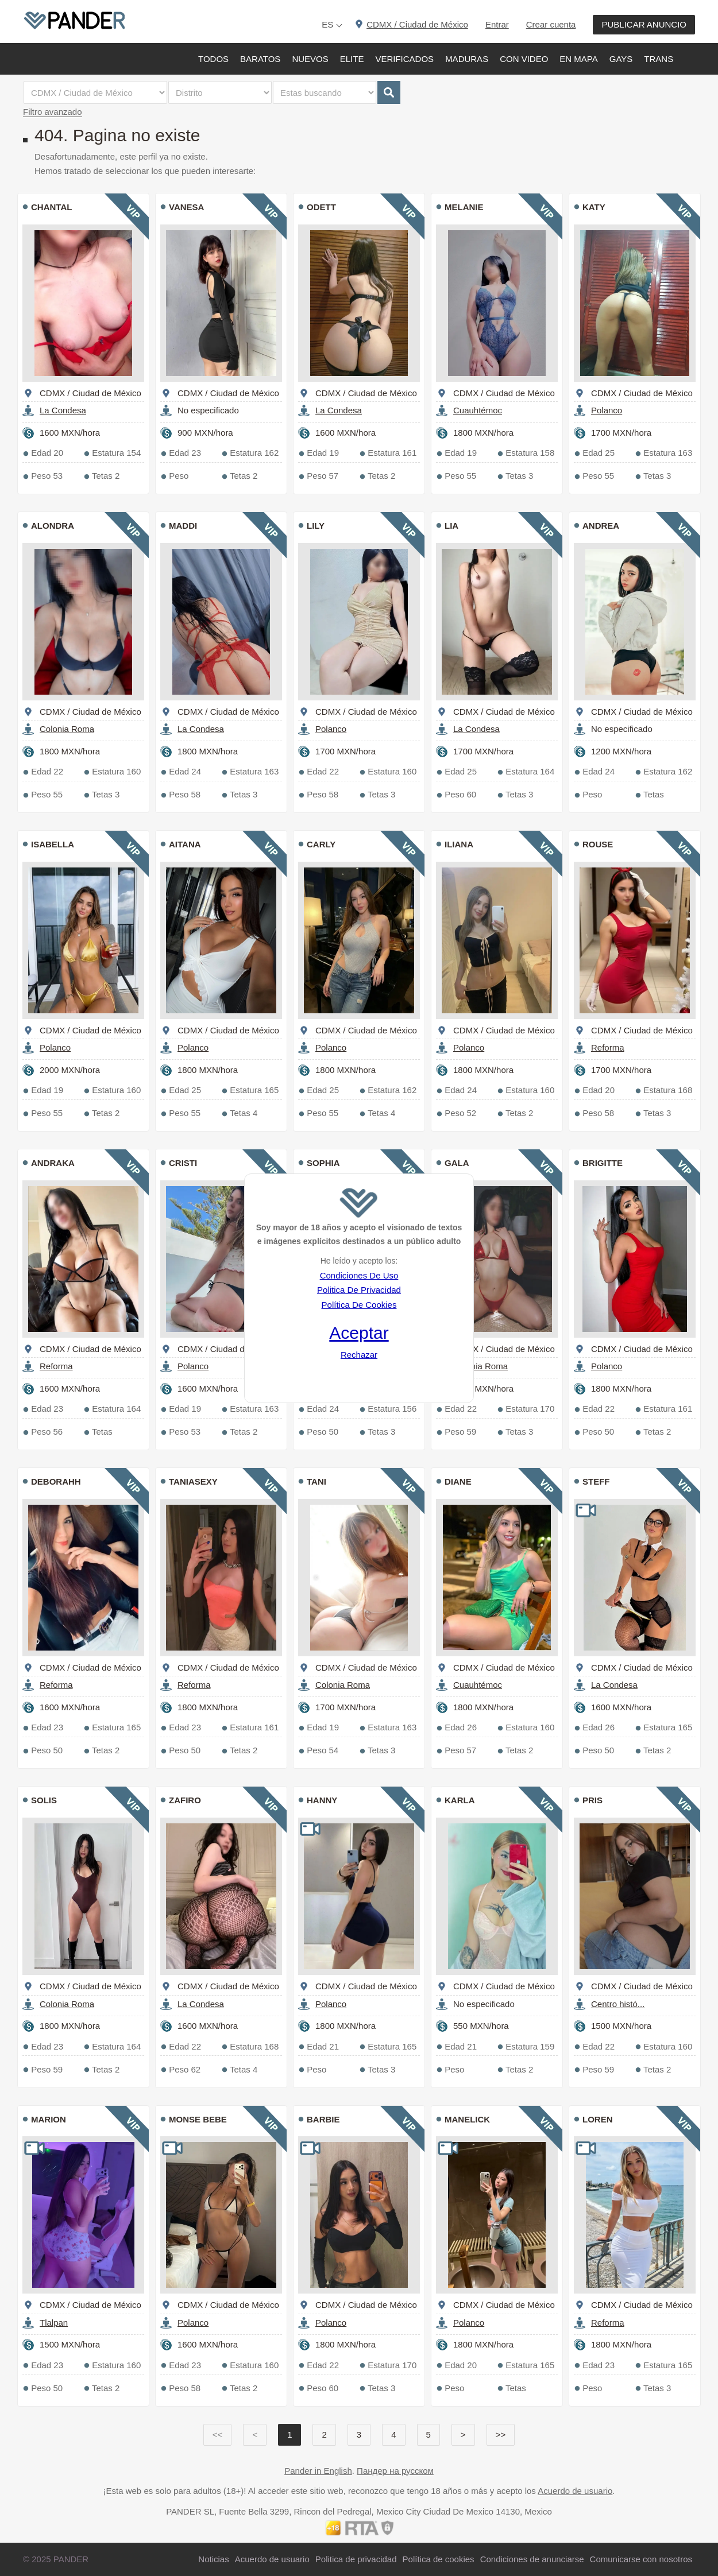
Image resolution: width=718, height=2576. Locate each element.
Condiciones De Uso (359, 1275)
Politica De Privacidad (359, 1290)
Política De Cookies (359, 1305)
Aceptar (358, 1332)
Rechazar (359, 1354)
